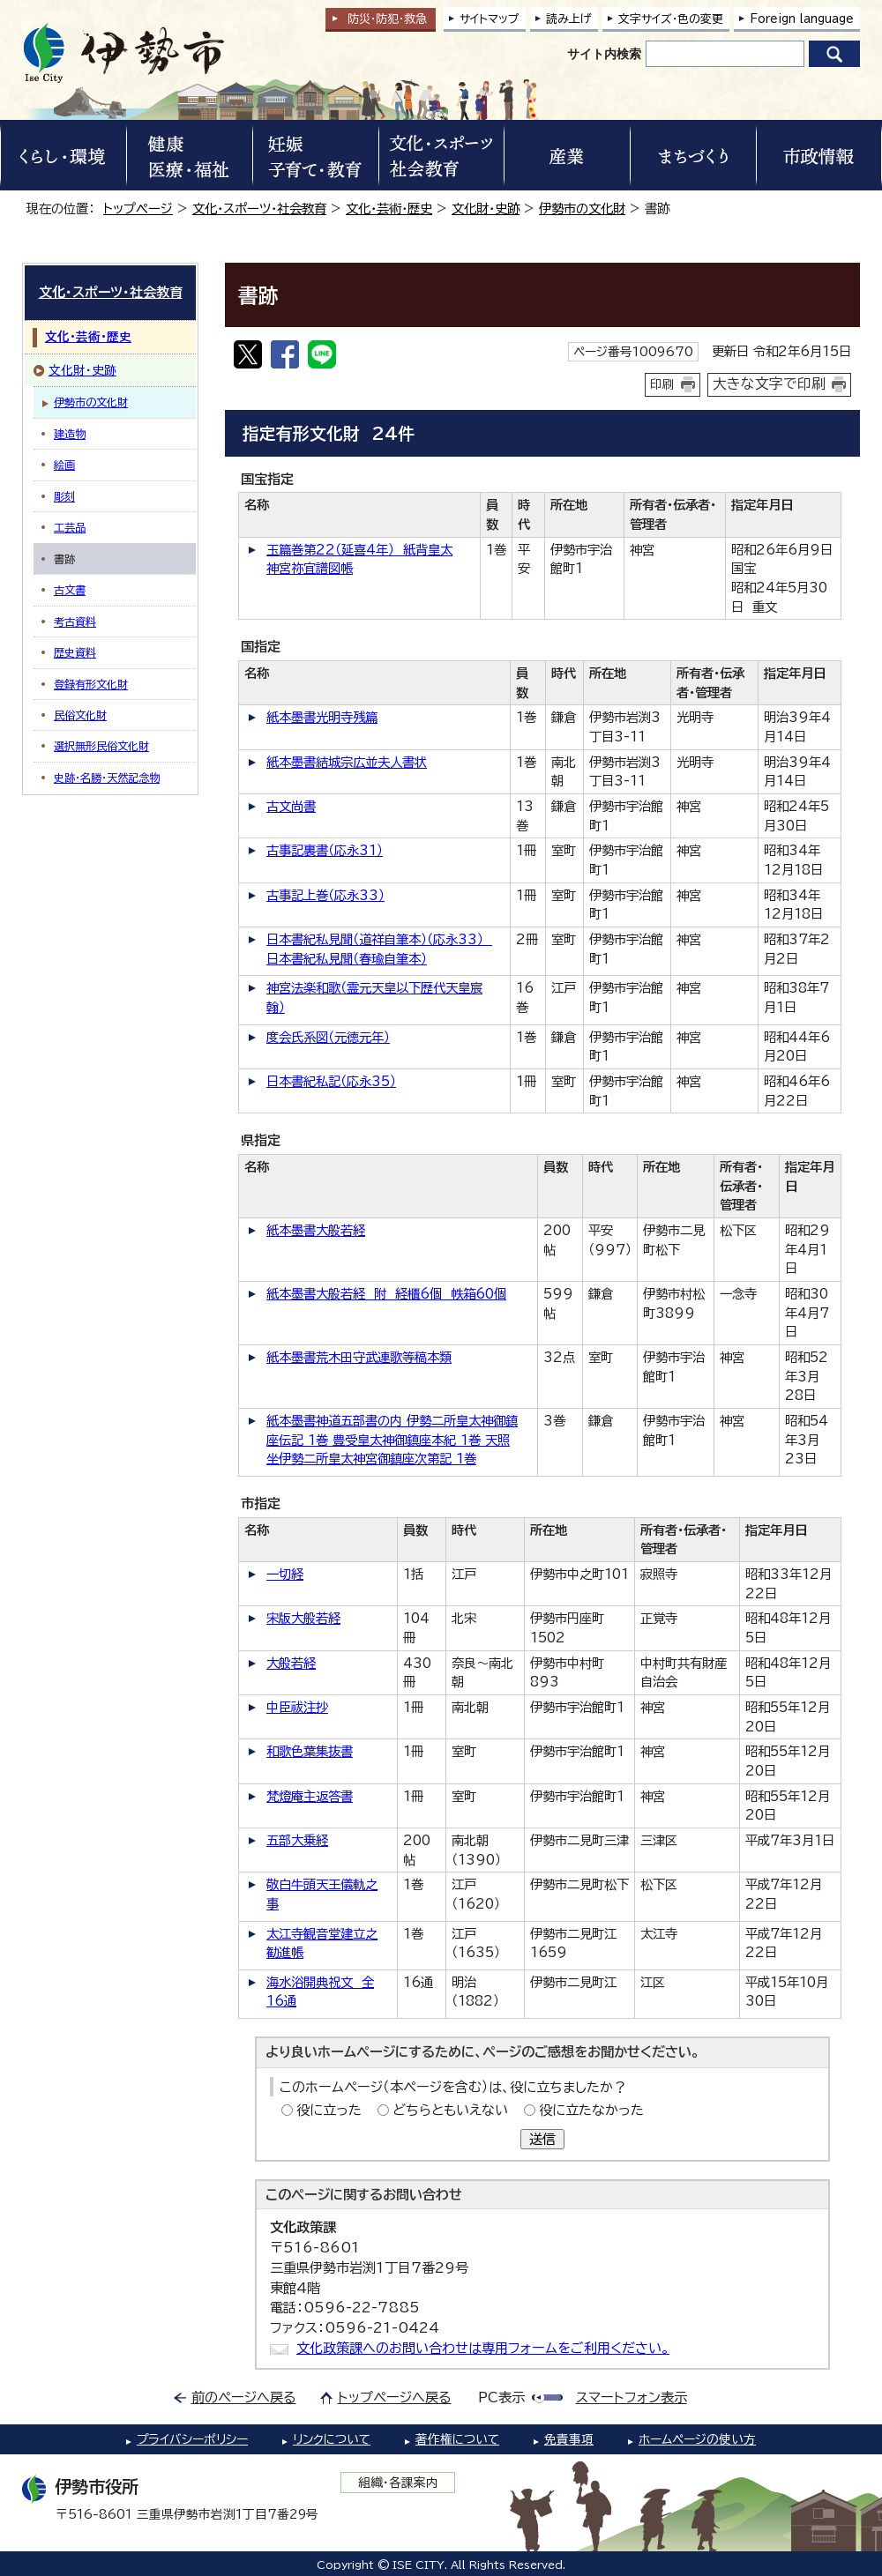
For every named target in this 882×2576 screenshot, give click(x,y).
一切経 (284, 1574)
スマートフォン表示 (631, 2397)
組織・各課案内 (398, 2482)
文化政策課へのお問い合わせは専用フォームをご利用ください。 (482, 2348)
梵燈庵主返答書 (309, 1796)
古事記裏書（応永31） (324, 850)
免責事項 (569, 2439)
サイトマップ (489, 19)
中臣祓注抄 (297, 1707)
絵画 (64, 464)
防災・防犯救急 (387, 19)
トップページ (138, 208)
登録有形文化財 (91, 684)
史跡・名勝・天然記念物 (107, 777)
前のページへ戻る (243, 2397)
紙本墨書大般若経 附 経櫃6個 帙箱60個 (386, 1293)
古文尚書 (291, 806)
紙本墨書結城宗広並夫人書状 (346, 762)
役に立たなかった (591, 2110)
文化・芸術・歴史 (389, 208)
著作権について (457, 2439)
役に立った (329, 2110)
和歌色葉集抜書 (309, 1751)
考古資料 (75, 621)
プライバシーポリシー (192, 2439)
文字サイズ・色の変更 (670, 19)
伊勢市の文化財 (582, 208)
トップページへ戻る (395, 2397)
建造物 (70, 433)
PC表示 (501, 2397)
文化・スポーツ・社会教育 (259, 208)
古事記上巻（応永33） (325, 895)
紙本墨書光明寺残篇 (321, 717)
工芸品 (70, 527)
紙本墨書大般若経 (315, 1230)
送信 (542, 2139)
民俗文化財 (80, 715)
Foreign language (802, 19)
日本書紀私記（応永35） (331, 1081)
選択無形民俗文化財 (101, 746)
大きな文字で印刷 (769, 383)
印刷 (662, 384)
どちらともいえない (450, 2110)
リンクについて (331, 2439)
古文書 (70, 589)
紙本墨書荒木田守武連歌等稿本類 (359, 1357)
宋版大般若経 (303, 1618)
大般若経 (291, 1663)
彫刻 (64, 496)
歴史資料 (75, 652)
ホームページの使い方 (697, 2439)
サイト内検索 (604, 54)
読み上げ (569, 19)
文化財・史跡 (485, 208)
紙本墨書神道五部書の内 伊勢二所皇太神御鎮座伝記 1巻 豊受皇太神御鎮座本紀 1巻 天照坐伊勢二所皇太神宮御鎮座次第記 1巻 (392, 1439)
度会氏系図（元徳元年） (328, 1037)
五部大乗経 (297, 1840)
